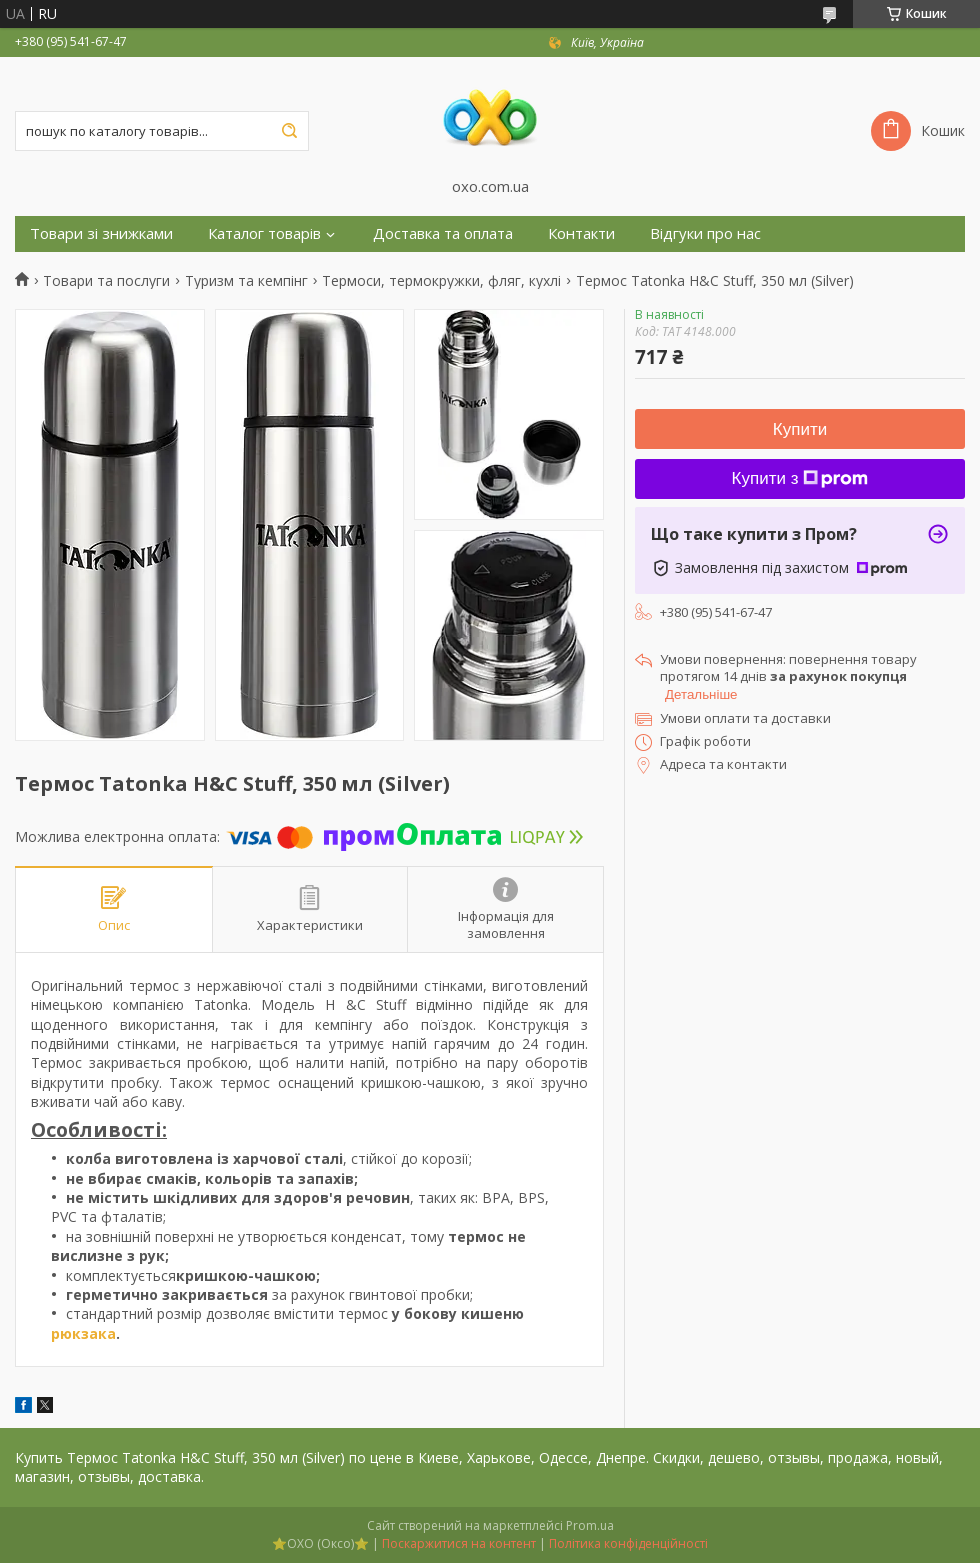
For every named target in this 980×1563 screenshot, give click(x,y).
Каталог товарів (264, 233)
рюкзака (83, 1333)
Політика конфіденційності (628, 1543)
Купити (800, 429)
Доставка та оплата (443, 233)
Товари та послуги (106, 281)
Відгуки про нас (705, 233)
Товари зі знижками (101, 233)
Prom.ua (590, 1525)
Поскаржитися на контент (459, 1543)
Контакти (581, 233)
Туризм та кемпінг (246, 281)
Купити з (800, 478)
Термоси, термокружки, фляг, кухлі (441, 281)
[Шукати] (289, 131)
